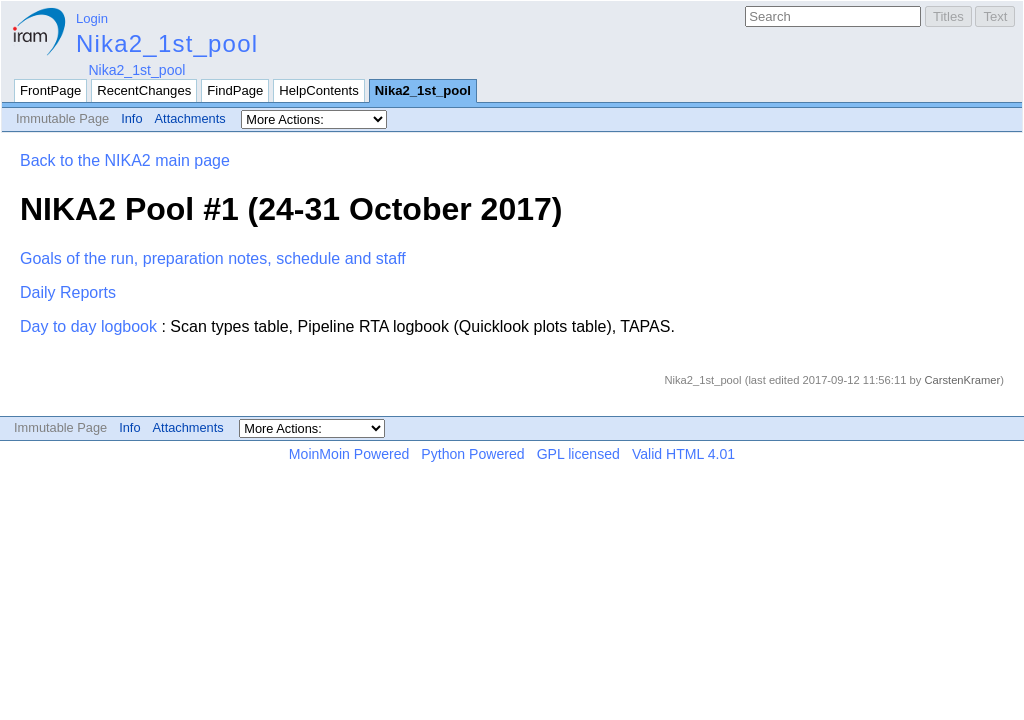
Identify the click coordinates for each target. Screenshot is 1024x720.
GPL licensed (578, 454)
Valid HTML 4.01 (683, 454)
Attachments (190, 118)
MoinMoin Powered (349, 454)
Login (92, 18)
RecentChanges (144, 90)
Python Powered (472, 454)
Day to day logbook (88, 326)
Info (131, 118)
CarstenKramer (962, 380)
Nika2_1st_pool (167, 43)
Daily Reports (68, 292)
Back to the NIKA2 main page (125, 160)
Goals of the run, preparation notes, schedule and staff (213, 258)
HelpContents (318, 90)
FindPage (235, 90)
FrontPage (50, 90)
